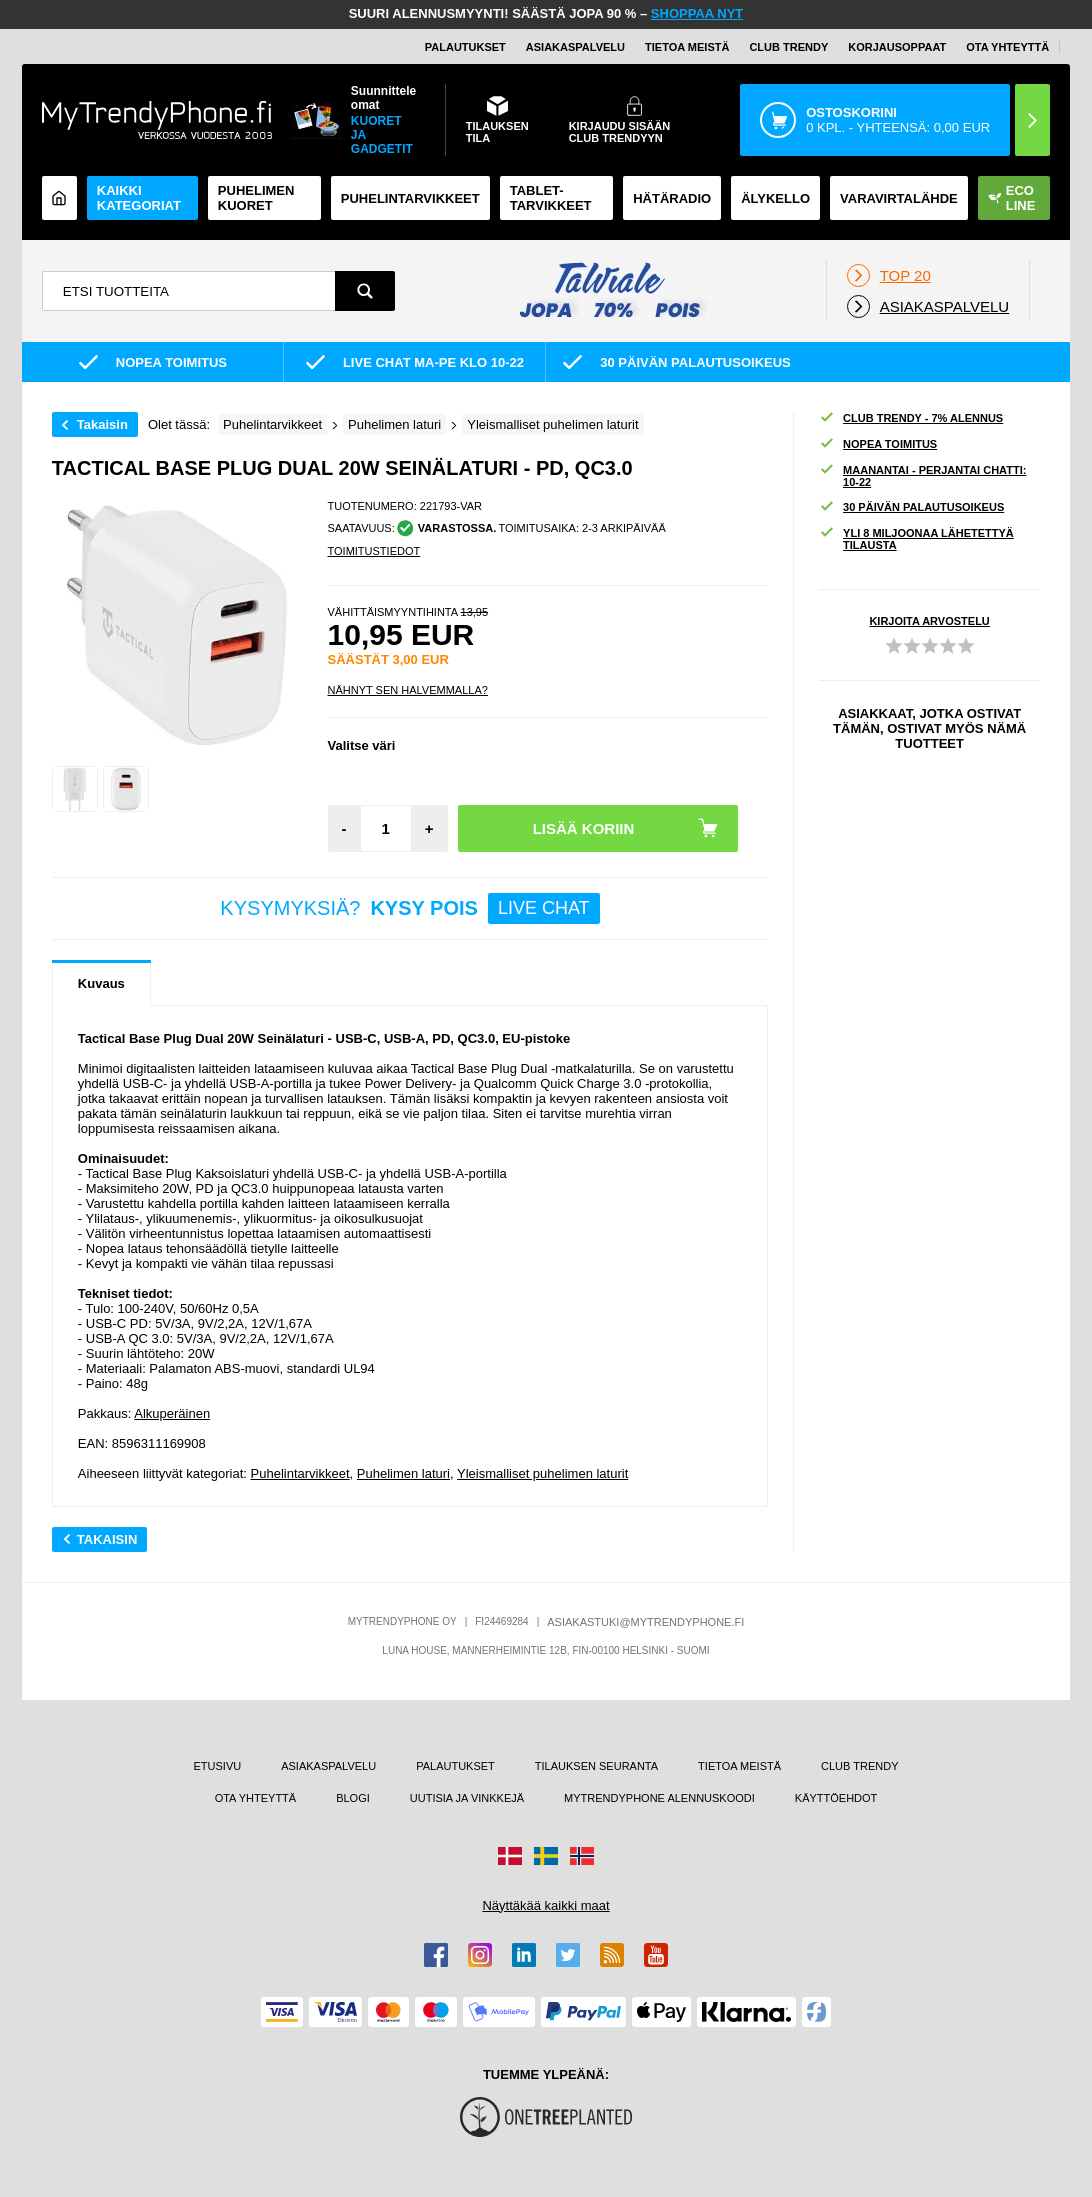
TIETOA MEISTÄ (687, 47)
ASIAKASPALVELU (575, 47)
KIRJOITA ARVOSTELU (929, 621)
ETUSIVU (218, 1766)
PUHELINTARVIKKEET (410, 198)
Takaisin (102, 424)
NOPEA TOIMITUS (878, 444)
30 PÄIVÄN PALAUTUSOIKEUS (911, 507)
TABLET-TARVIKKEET (551, 198)
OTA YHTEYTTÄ (1007, 47)
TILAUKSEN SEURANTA (596, 1766)
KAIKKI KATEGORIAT (139, 198)
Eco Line (1012, 198)
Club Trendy (788, 47)
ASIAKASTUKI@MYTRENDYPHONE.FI (645, 1622)
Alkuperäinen (172, 1413)
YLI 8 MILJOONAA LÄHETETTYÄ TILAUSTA (916, 539)
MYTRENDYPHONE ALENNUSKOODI (659, 1798)
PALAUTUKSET (465, 47)
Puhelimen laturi (403, 1473)
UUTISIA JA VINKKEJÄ (467, 1798)
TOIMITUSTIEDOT (374, 551)
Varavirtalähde (899, 198)
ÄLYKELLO (775, 198)
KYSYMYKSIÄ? (409, 908)
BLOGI (353, 1798)
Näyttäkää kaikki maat (545, 1905)
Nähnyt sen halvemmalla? (408, 690)
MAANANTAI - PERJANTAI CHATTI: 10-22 (922, 476)
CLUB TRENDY (859, 1766)
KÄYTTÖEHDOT (836, 1798)
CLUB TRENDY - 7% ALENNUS (911, 418)
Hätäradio (672, 198)
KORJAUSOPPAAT (897, 47)
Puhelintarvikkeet (300, 1473)
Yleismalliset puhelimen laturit (542, 1473)
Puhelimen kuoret (256, 198)
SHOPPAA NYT (697, 13)
